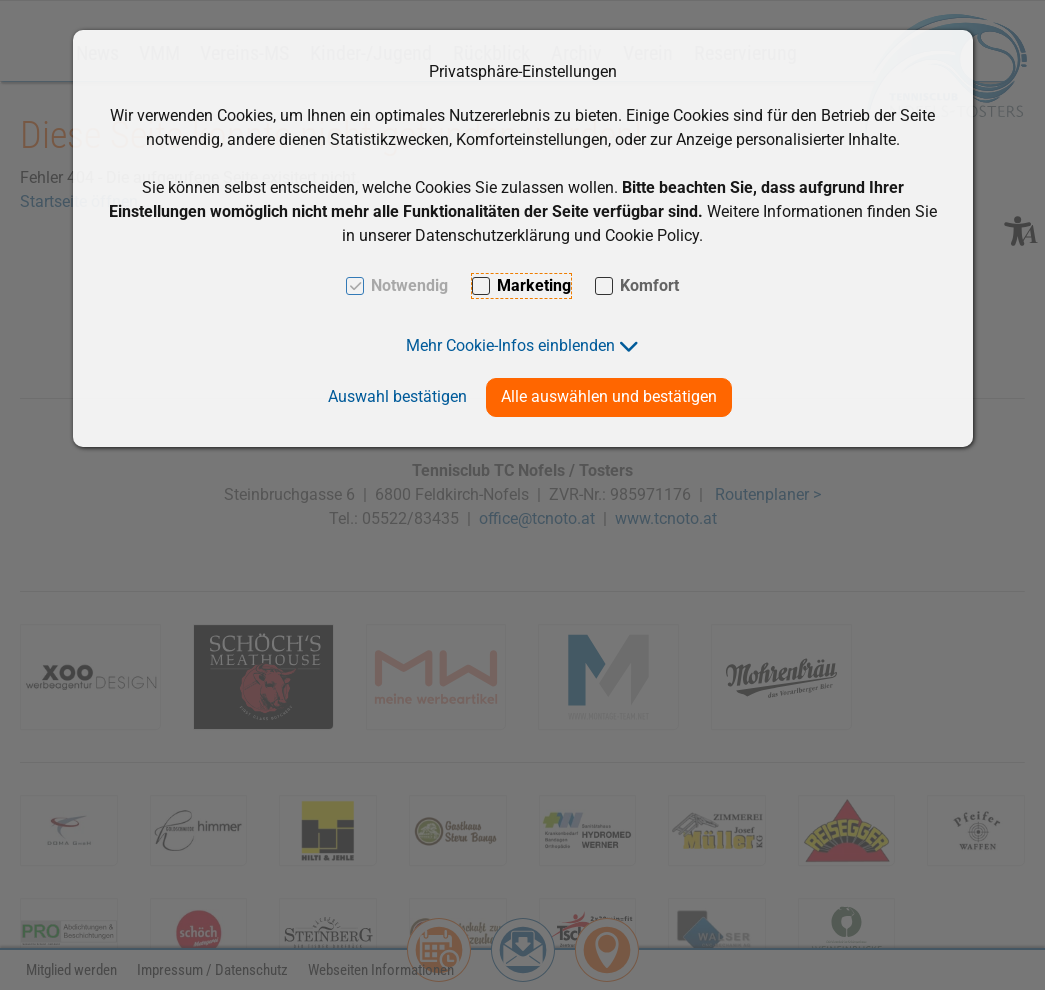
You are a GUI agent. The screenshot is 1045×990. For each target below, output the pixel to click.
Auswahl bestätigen (397, 396)
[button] (522, 345)
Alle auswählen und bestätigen (609, 396)
